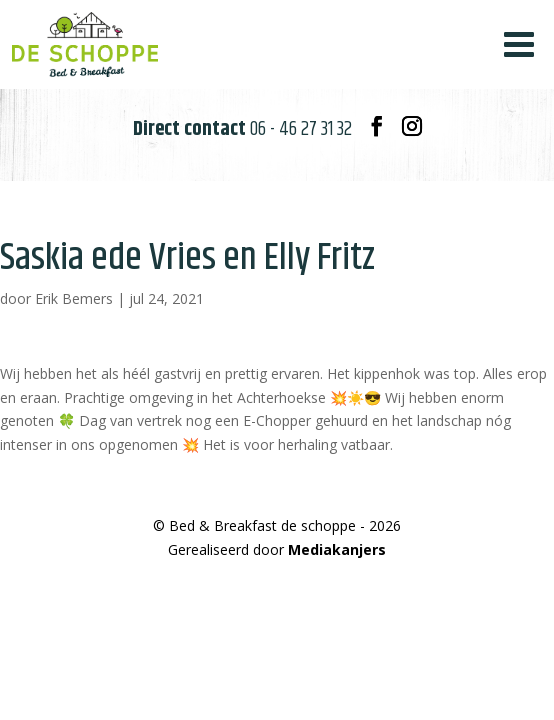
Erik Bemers (74, 298)
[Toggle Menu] (519, 44)
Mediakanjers (337, 549)
